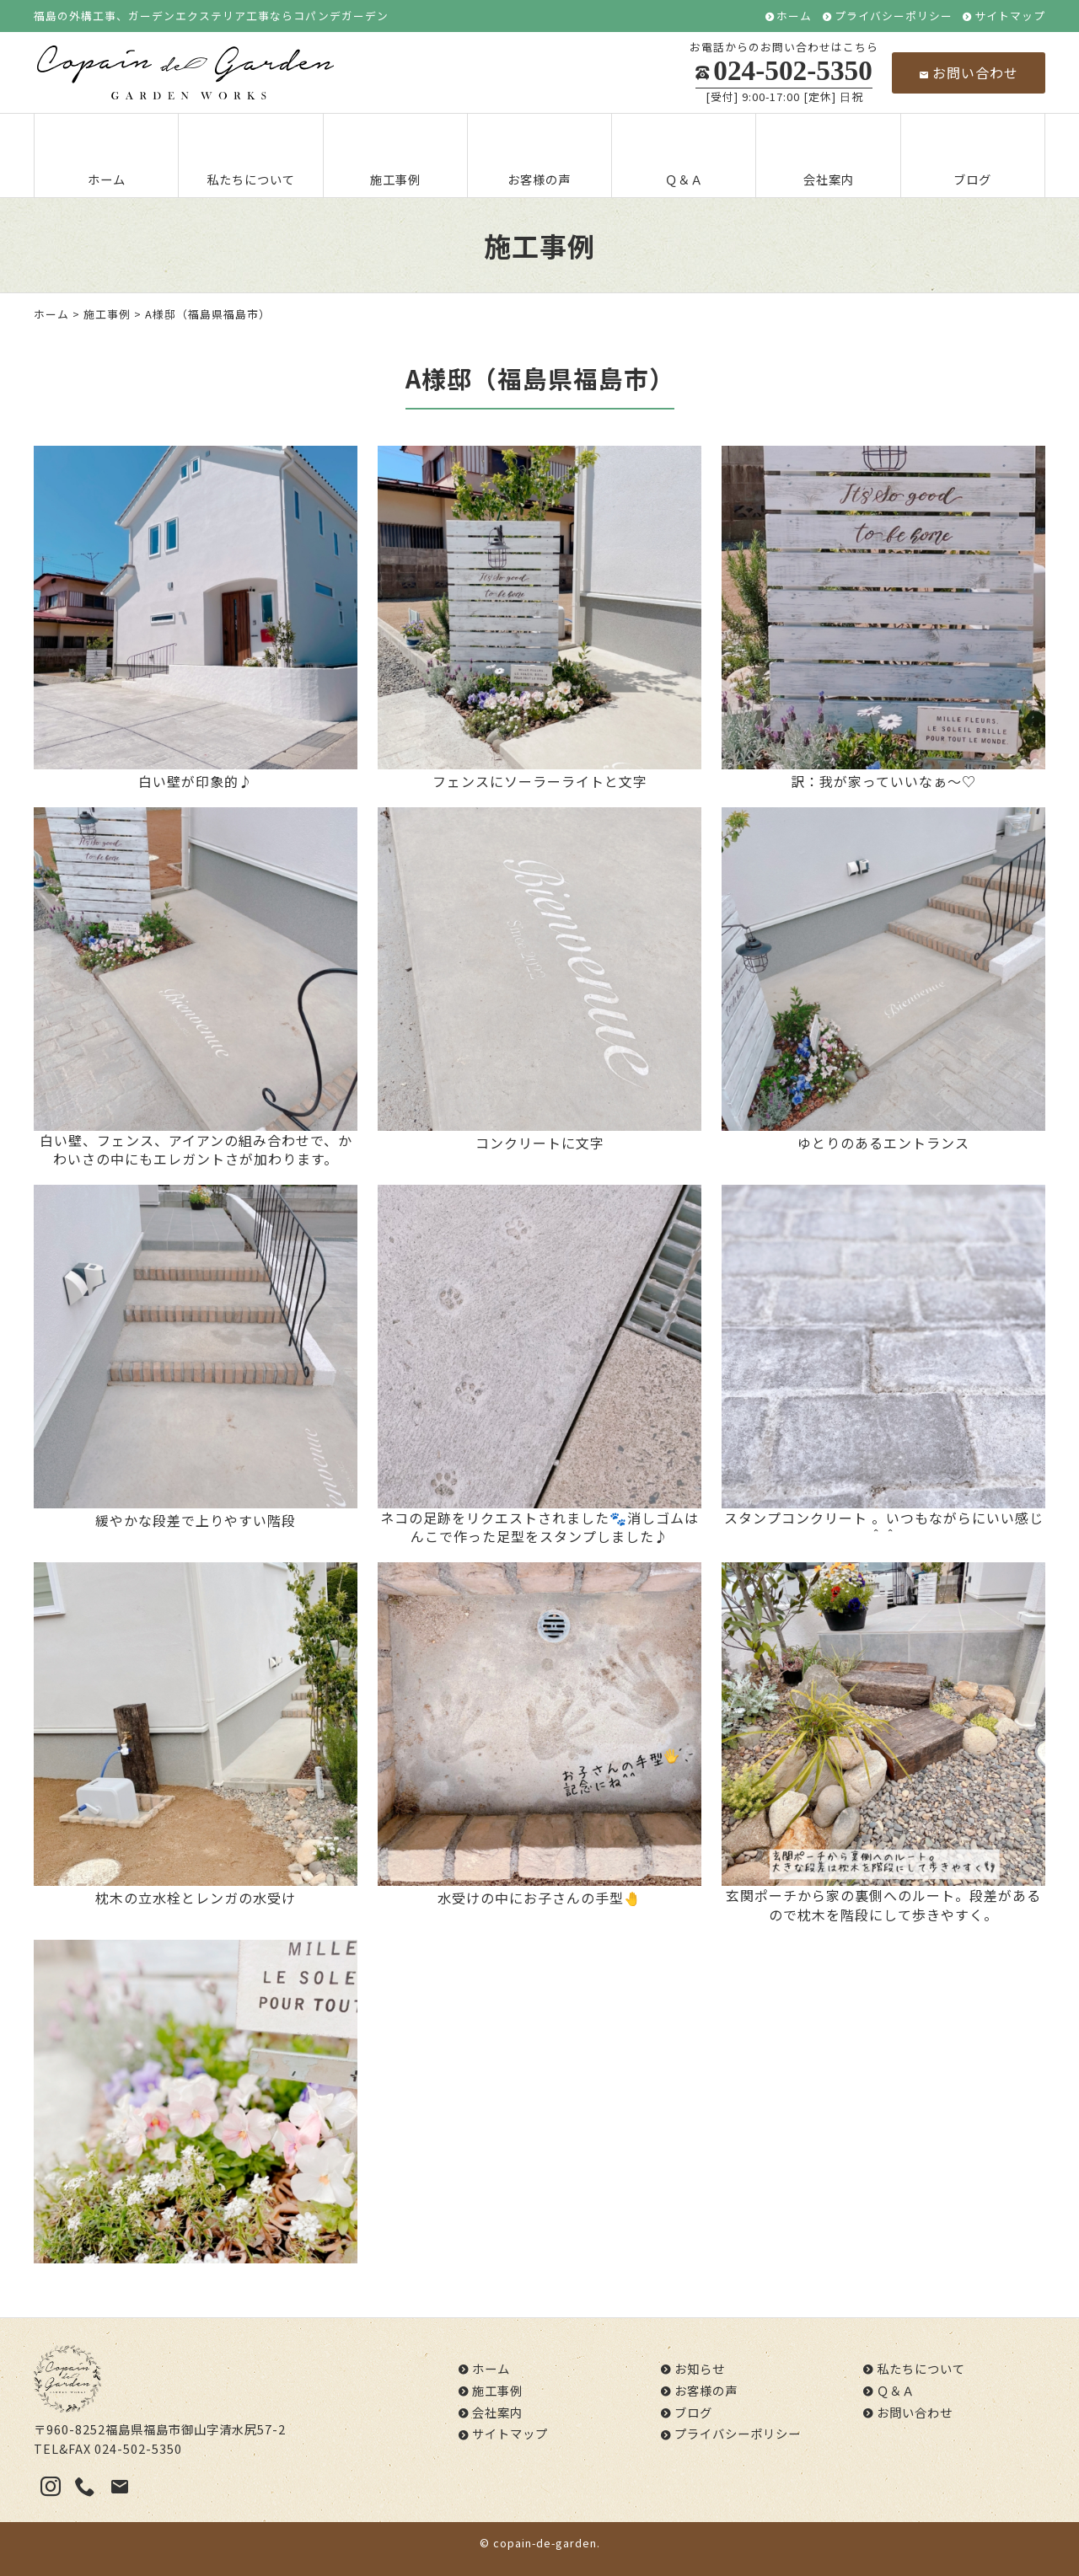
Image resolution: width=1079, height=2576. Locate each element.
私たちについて (251, 157)
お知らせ (699, 2368)
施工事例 (395, 157)
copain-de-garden (545, 2543)
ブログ (972, 157)
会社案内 (828, 157)
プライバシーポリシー (894, 16)
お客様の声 (539, 157)
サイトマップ (1009, 16)
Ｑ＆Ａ (683, 157)
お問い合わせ (968, 72)
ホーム (794, 16)
